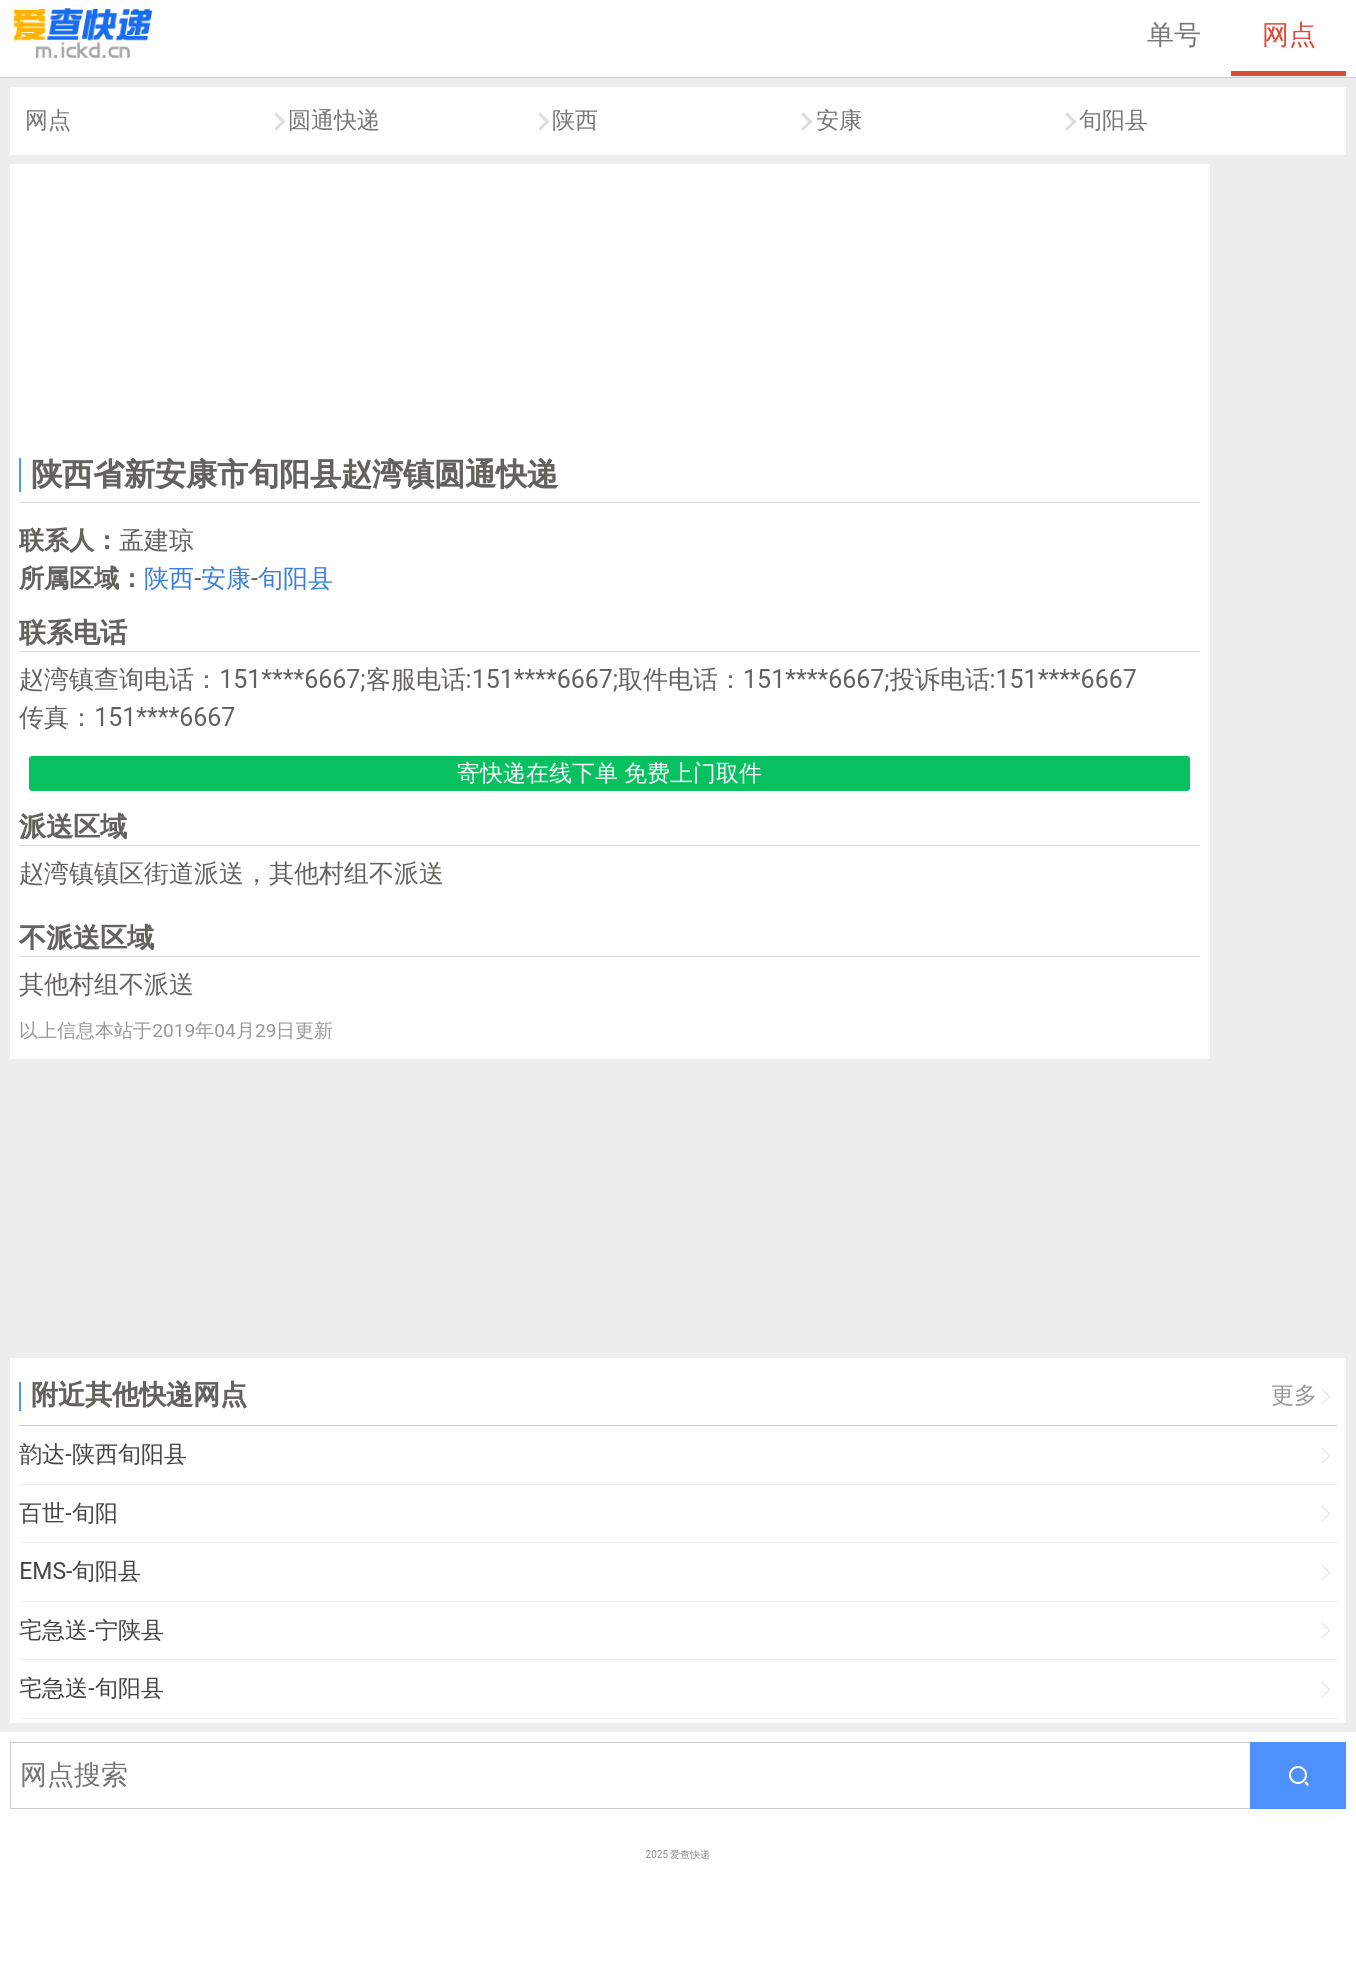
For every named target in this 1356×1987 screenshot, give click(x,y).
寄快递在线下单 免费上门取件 (609, 773)
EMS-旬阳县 (80, 1571)
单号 (1174, 35)
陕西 (575, 120)
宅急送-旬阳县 (91, 1688)
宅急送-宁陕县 (91, 1630)
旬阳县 (1113, 120)
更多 (1294, 1395)
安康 (839, 120)
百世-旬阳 (68, 1513)
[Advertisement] (610, 306)
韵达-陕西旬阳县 (102, 1454)
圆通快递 (334, 120)
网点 (1289, 35)
